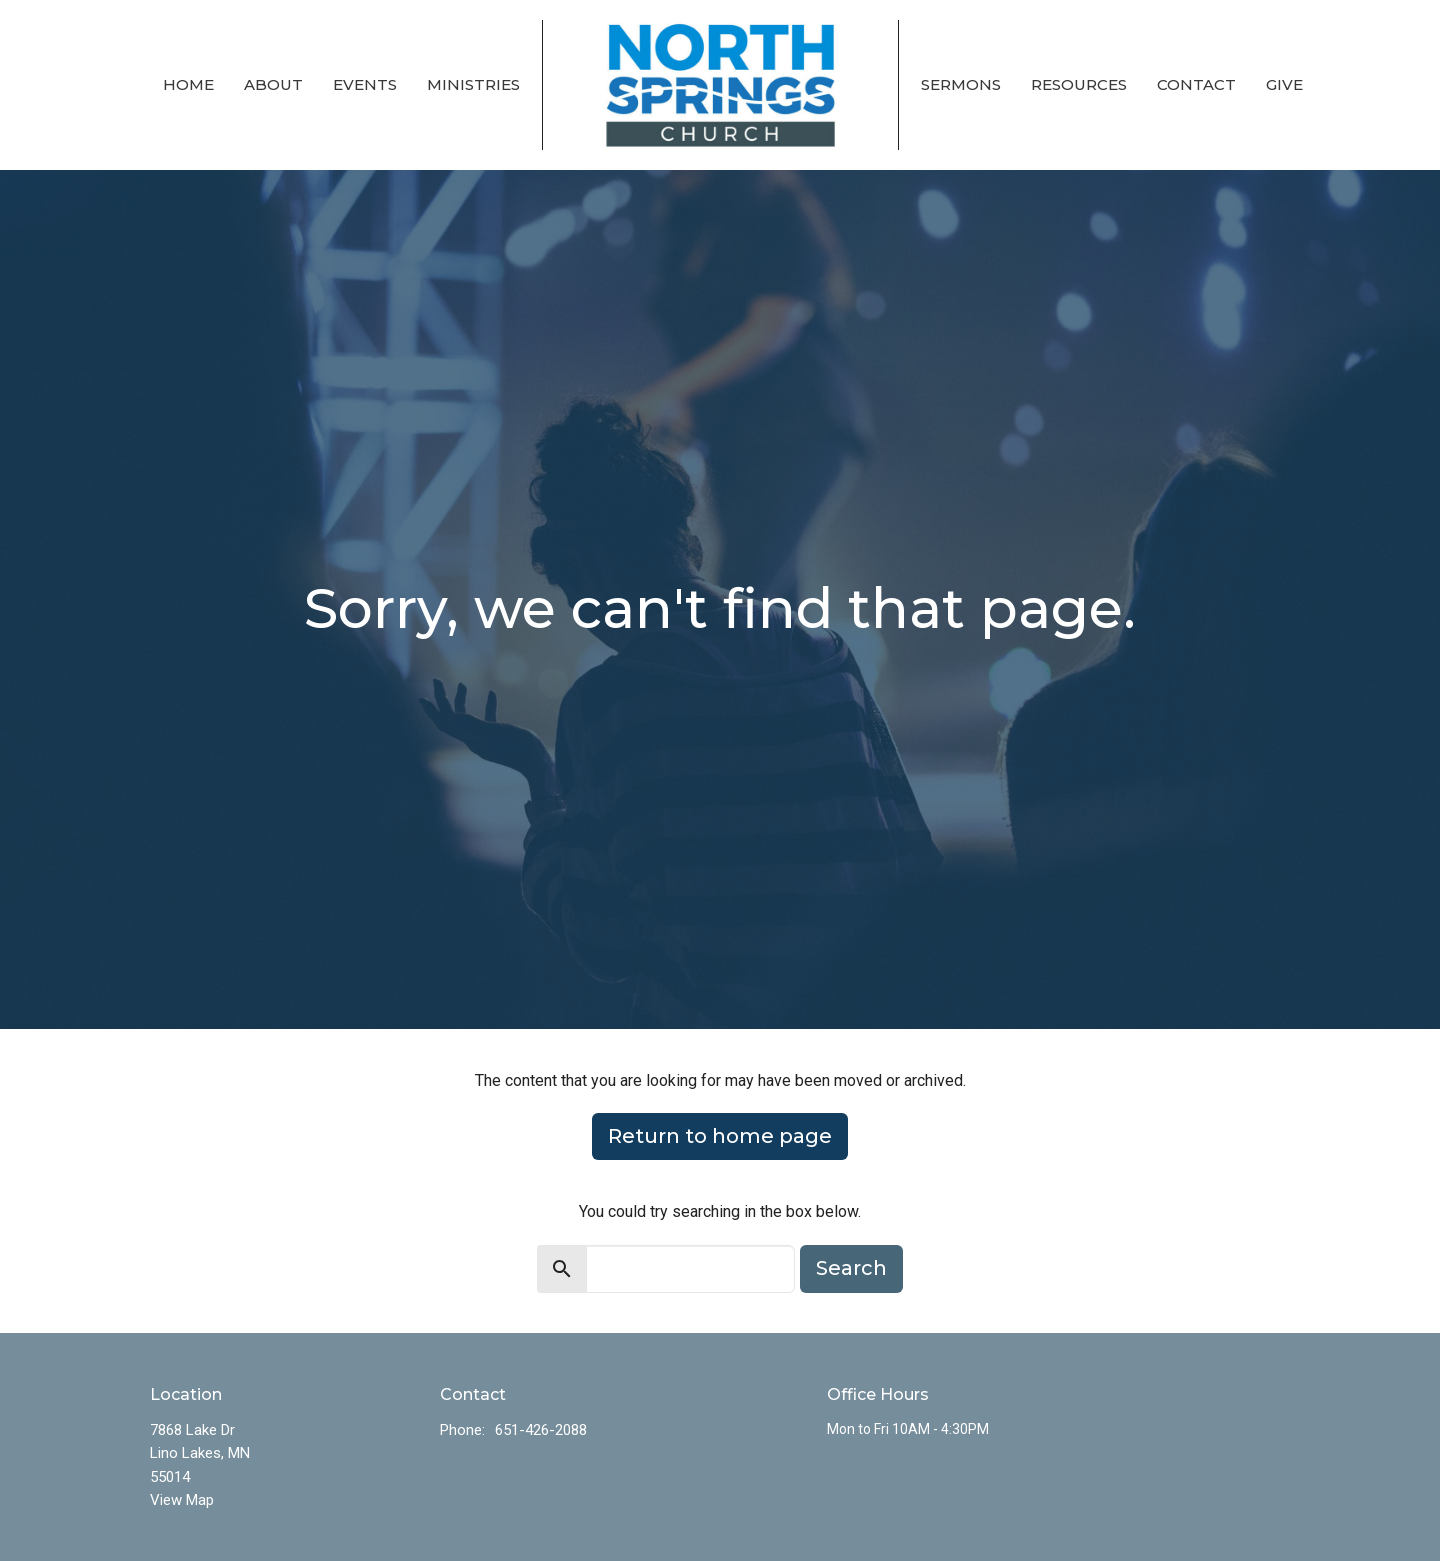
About (273, 84)
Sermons (961, 84)
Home (188, 84)
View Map (182, 1500)
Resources (1079, 84)
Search (851, 1268)
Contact (1196, 84)
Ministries (473, 84)
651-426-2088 (541, 1430)
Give (1284, 84)
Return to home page (720, 1136)
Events (365, 84)
